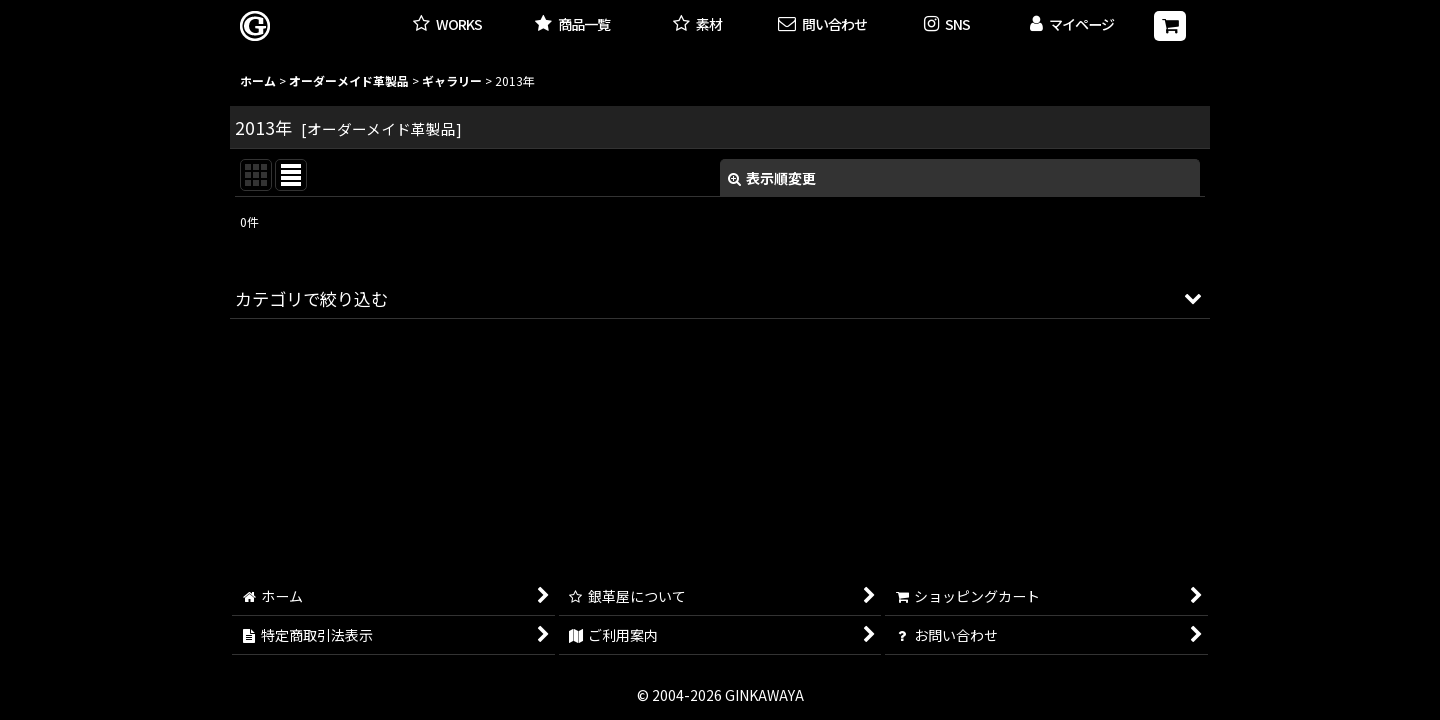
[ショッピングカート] (1170, 26)
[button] (947, 25)
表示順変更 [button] (772, 178)
